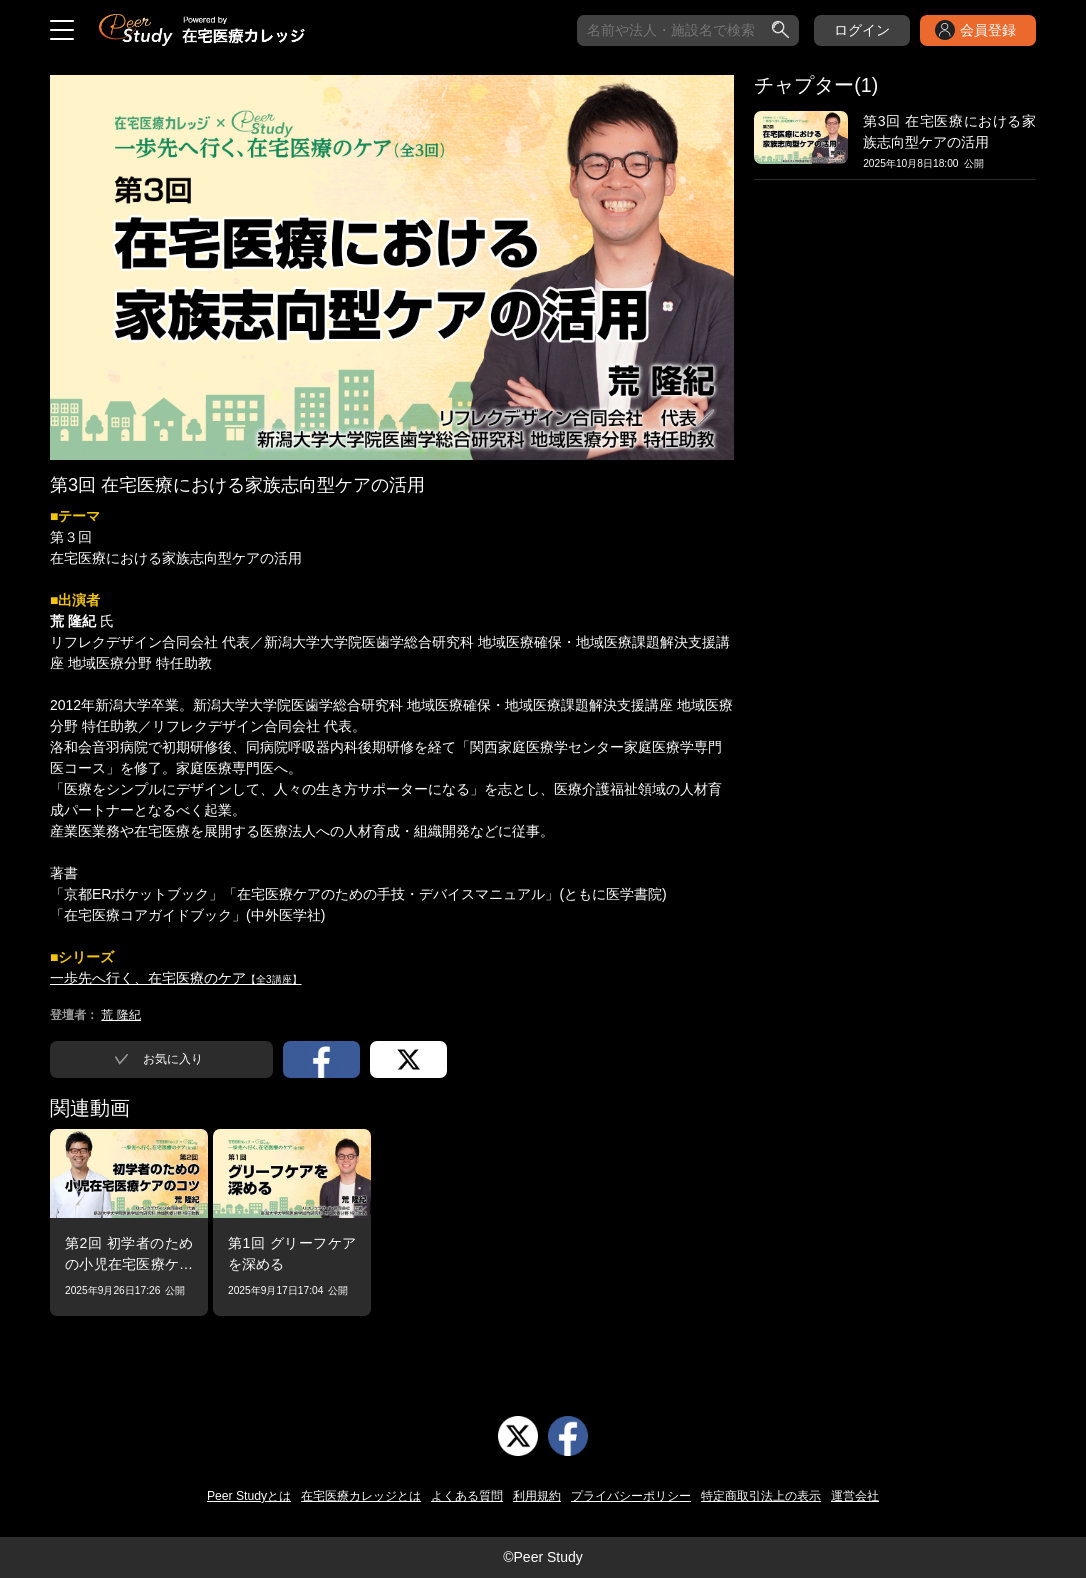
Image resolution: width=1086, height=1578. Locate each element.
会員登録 (988, 30)
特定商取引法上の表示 (761, 1496)
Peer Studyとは (249, 1496)
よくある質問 (467, 1496)
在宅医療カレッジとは (361, 1496)
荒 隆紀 (120, 1015)
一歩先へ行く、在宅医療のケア (176, 978)
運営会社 (855, 1496)
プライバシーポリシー (631, 1496)
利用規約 (537, 1496)
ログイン (862, 30)
